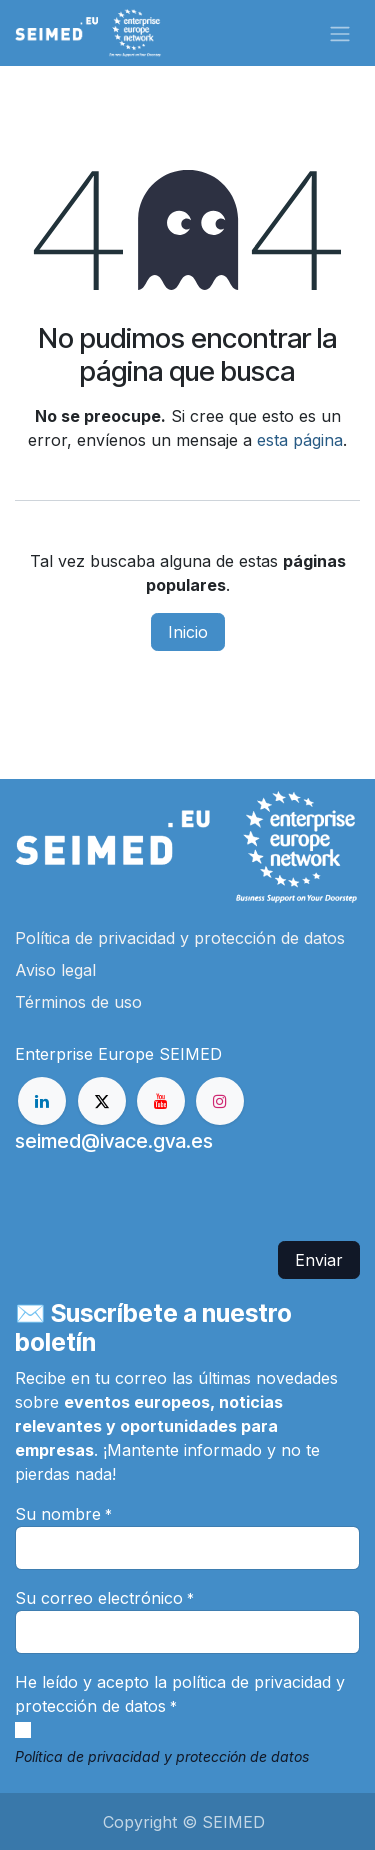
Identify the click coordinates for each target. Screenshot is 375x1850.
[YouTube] (161, 1101)
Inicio (188, 632)
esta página (300, 440)
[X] (102, 1101)
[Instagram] (220, 1101)
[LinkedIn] (42, 1101)
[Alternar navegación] (340, 33)
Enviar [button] (319, 1260)
